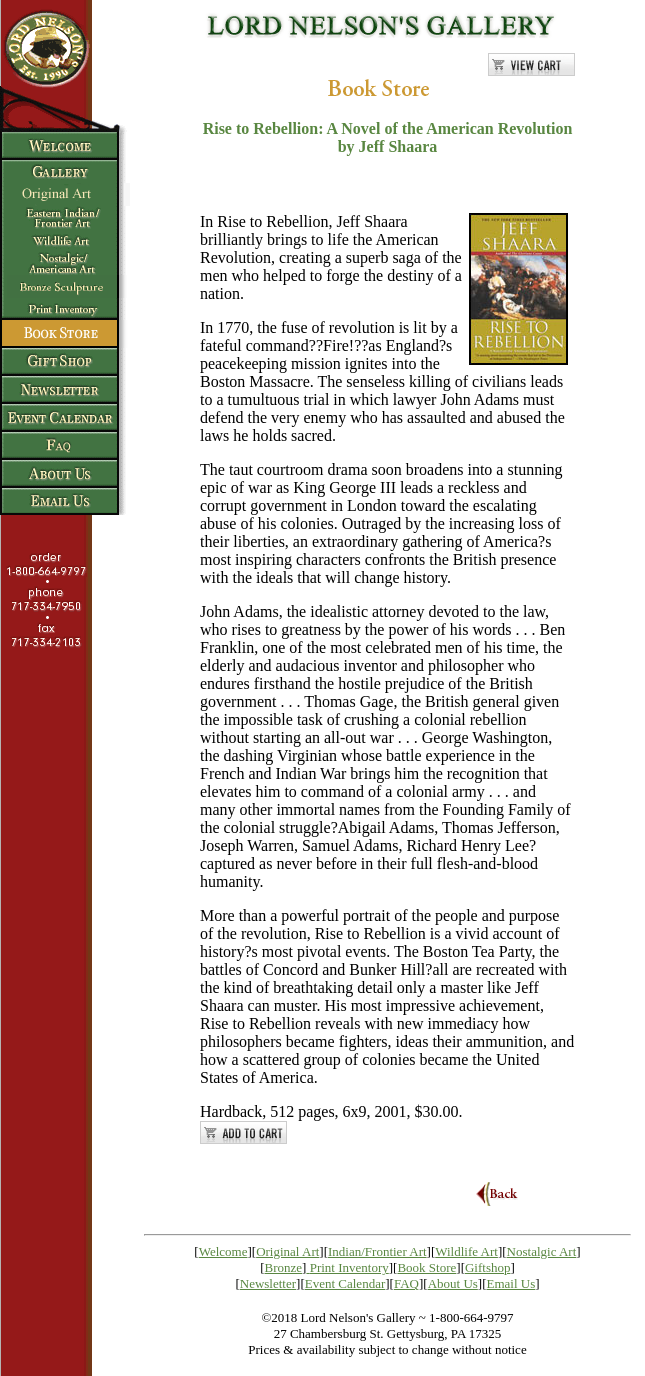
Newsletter (268, 1283)
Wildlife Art (466, 1251)
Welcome (223, 1251)
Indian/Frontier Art (377, 1251)
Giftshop (488, 1267)
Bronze (284, 1267)
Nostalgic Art (542, 1251)
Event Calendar (345, 1283)
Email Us (511, 1283)
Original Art (287, 1251)
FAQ (406, 1283)
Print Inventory (349, 1267)
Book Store (426, 1267)
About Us (453, 1283)
